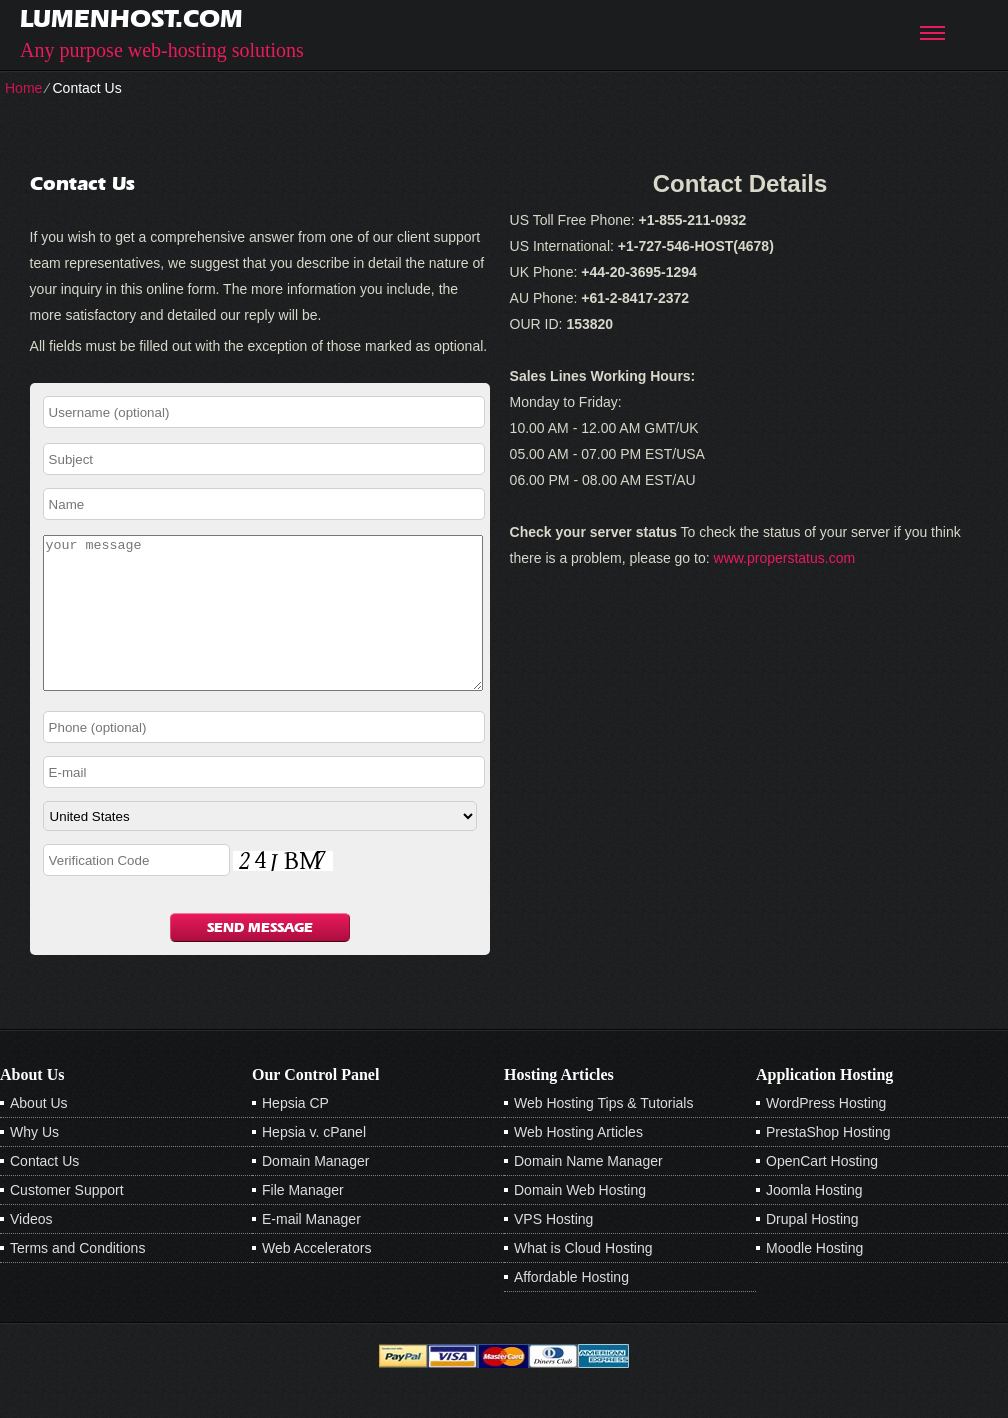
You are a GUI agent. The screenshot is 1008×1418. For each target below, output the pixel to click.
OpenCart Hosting (822, 1191)
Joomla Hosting (814, 1220)
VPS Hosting (553, 1249)
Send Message (260, 957)
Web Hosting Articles (578, 1162)
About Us (39, 1133)
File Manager (303, 1220)
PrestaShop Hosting (828, 1162)
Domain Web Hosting (580, 1220)
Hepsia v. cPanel (314, 1162)
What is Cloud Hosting (583, 1278)
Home (23, 88)
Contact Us (44, 1191)
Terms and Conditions (77, 1278)
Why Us (34, 1162)
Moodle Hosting (814, 1278)
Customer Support (67, 1220)
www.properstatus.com (785, 558)
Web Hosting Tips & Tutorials (603, 1133)
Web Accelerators (316, 1278)
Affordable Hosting (571, 1307)
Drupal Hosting (812, 1249)
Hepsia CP (295, 1133)
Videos (31, 1249)
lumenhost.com (131, 18)
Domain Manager (315, 1191)
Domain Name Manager (588, 1191)
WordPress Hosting (826, 1133)
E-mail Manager (311, 1249)
